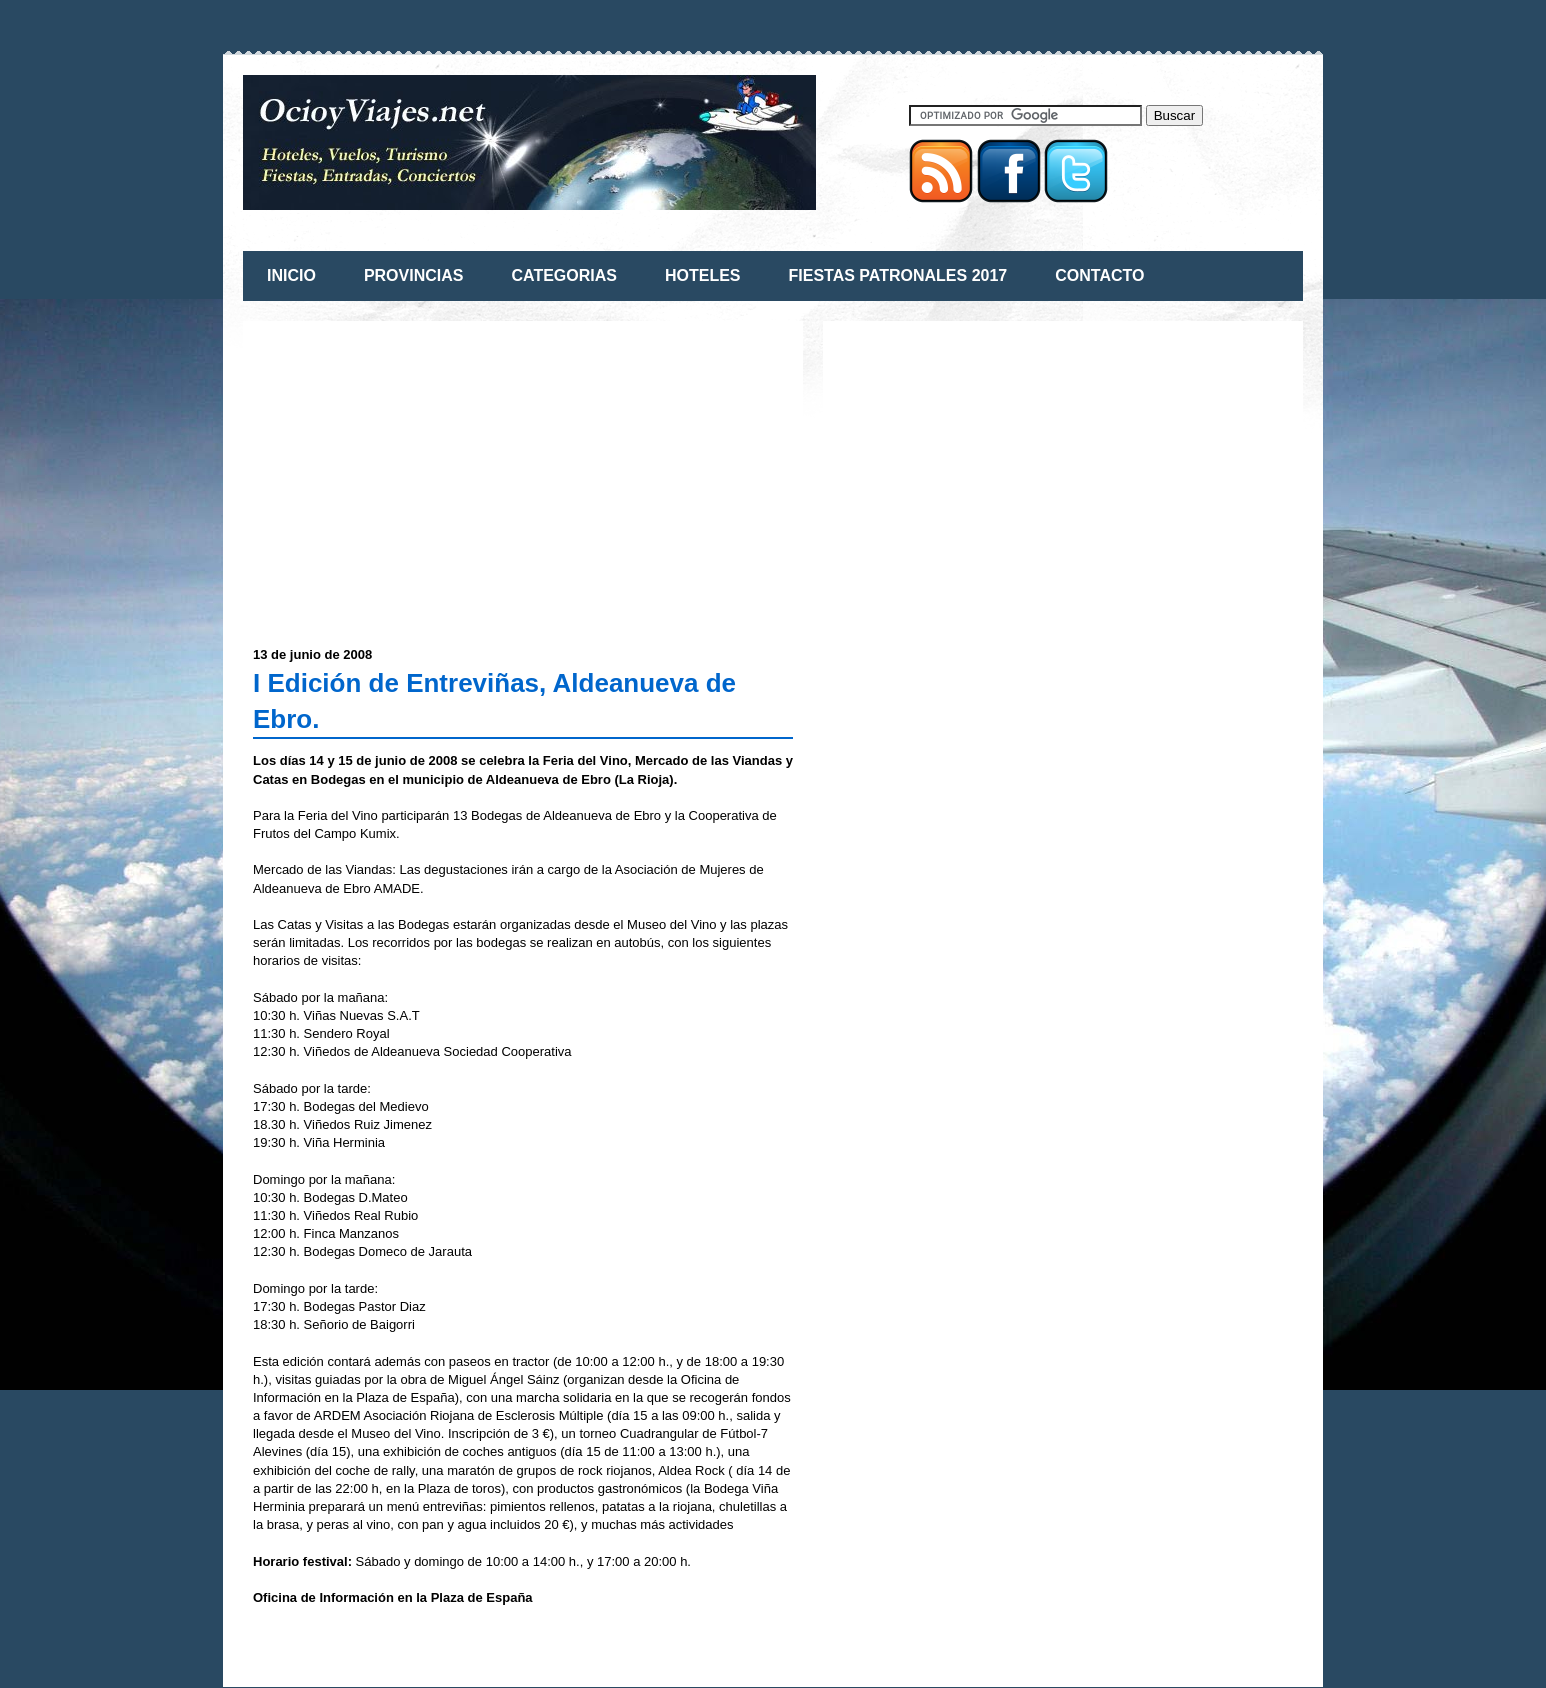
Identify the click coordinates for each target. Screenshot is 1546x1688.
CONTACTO (1099, 275)
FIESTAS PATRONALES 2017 (898, 275)
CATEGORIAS (563, 275)
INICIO (291, 275)
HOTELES (703, 275)
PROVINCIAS (414, 275)
